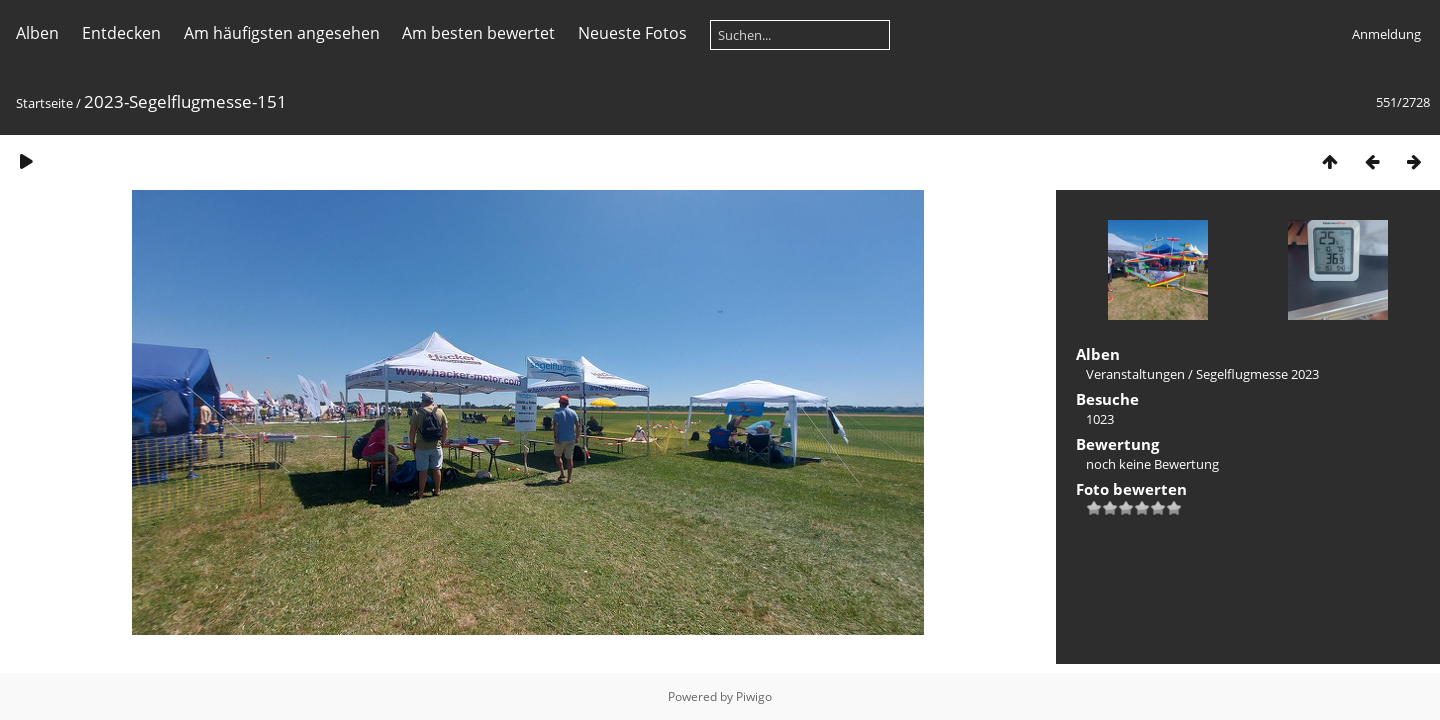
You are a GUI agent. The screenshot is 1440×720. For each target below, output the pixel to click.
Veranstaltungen (1135, 374)
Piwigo (754, 696)
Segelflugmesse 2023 (1257, 374)
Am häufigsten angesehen (282, 33)
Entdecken (121, 33)
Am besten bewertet (478, 33)
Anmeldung (1386, 34)
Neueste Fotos (632, 33)
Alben (37, 33)
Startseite (44, 103)
